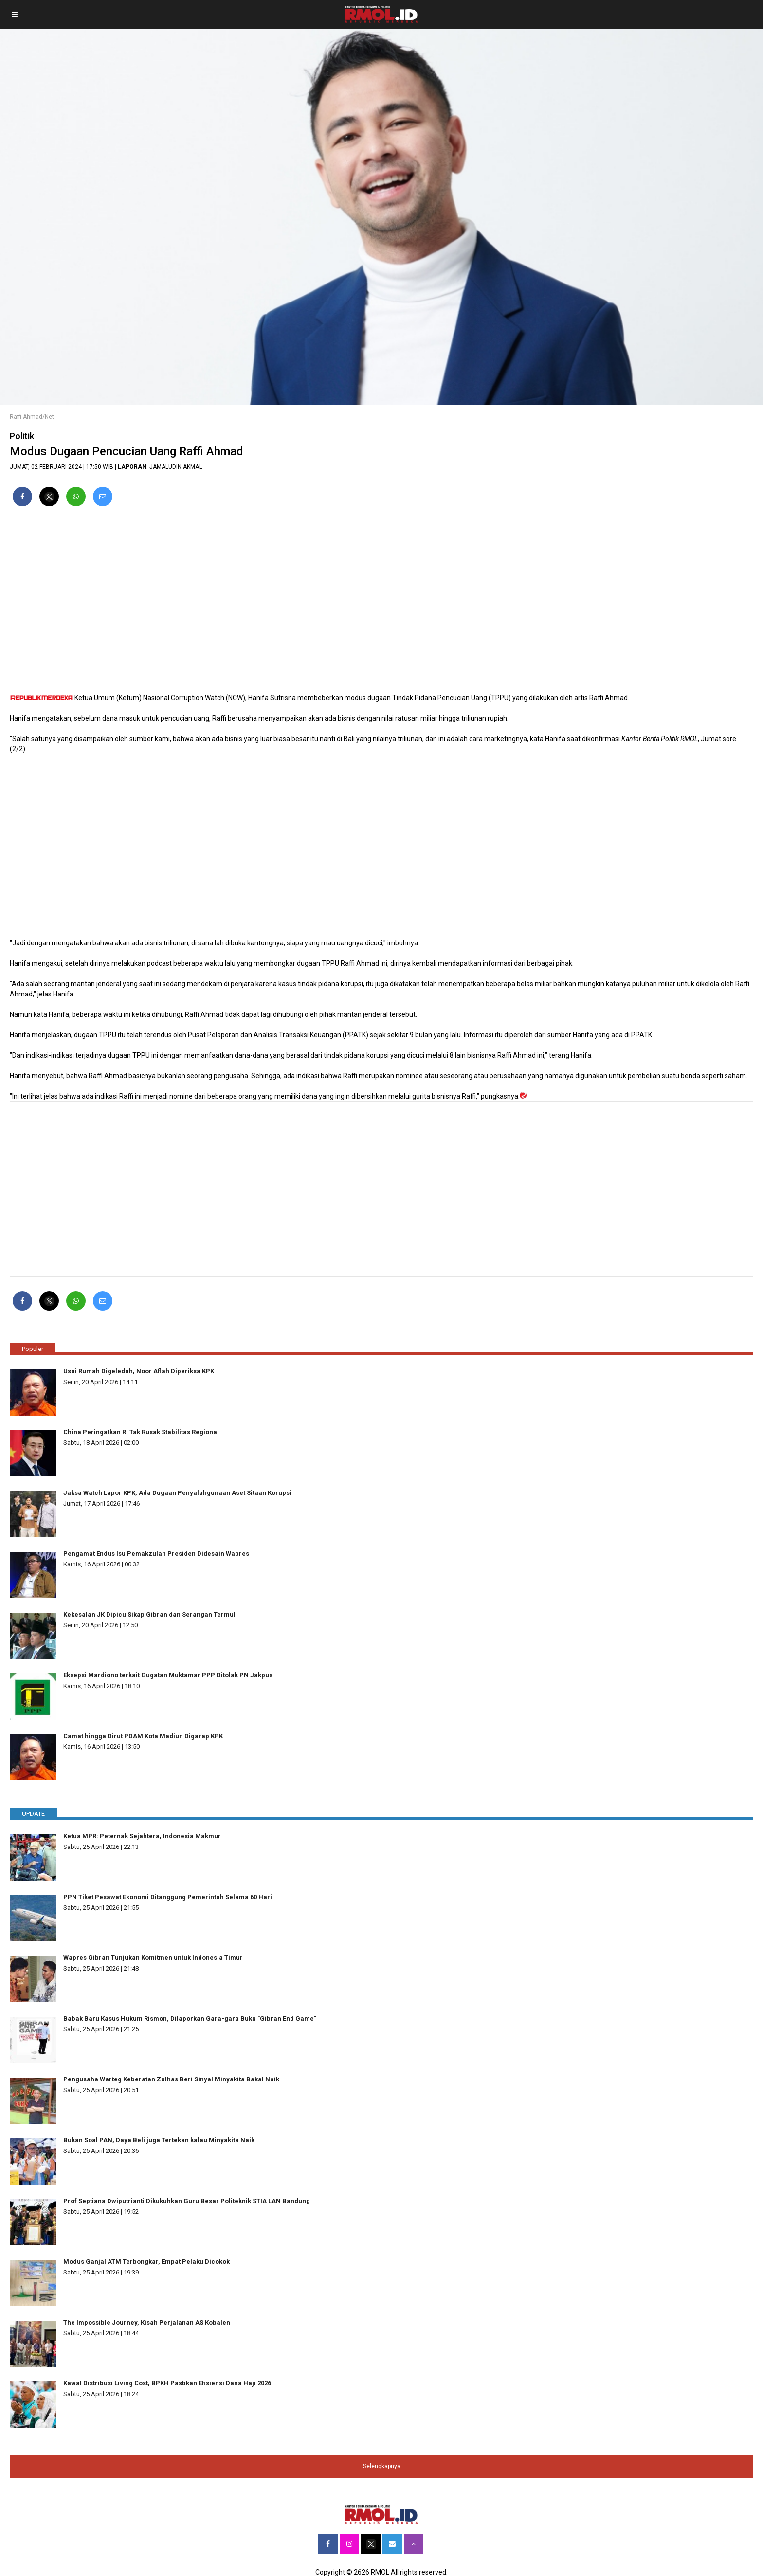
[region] (381, 596)
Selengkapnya (381, 2466)
